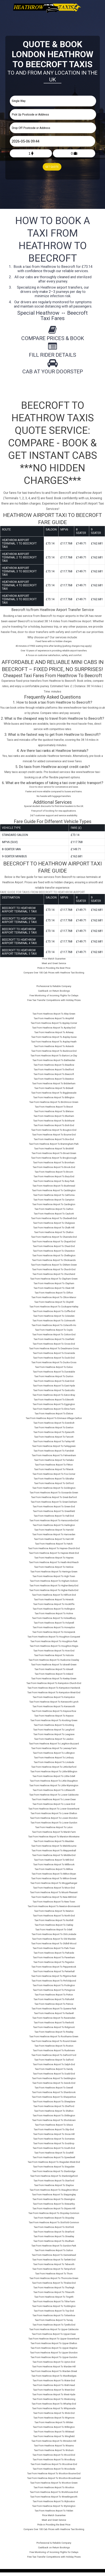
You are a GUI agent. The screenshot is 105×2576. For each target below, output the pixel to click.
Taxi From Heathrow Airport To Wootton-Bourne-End (53, 2477)
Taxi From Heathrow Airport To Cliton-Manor (54, 1301)
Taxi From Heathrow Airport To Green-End (54, 1510)
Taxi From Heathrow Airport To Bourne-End (54, 1138)
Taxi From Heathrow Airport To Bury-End (54, 1180)
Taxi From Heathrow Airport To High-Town (54, 1579)
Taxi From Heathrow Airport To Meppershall (54, 1854)
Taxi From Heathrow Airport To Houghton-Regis (54, 1649)
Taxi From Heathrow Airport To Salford (54, 2063)
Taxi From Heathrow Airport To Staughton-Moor (54, 2193)
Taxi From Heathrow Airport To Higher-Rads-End (53, 1593)
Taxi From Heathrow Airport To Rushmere (54, 2054)
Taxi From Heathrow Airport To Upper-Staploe (54, 2351)
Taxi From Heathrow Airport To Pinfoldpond (54, 1984)
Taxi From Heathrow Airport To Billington (53, 1101)
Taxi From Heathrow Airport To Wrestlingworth (53, 2500)
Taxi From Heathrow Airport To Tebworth (53, 2267)
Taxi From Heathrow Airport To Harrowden (53, 1538)
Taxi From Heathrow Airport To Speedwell (54, 2161)
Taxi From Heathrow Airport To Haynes (54, 1561)
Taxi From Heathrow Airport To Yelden (54, 2514)
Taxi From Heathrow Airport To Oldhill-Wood (53, 1947)
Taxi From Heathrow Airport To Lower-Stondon (54, 1821)
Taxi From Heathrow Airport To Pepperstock (54, 1970)
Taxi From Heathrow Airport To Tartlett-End (53, 2263)
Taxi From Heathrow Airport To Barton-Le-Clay (54, 1059)
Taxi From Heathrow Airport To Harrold (54, 1533)
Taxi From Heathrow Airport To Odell (53, 1933)
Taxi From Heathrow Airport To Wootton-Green (54, 2486)
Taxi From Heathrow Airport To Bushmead (54, 1189)
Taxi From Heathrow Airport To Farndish (54, 1454)
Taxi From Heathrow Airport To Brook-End (54, 1170)
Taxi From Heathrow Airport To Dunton (53, 1380)
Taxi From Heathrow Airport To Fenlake (54, 1463)
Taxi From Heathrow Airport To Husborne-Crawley (54, 1663)
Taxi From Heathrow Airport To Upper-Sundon (54, 2360)
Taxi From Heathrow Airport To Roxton (54, 2049)
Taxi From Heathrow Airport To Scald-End (54, 2077)
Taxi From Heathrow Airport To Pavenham (54, 1961)
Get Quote (50, 167)
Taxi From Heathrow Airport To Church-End (53, 1273)
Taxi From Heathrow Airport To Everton (54, 1431)
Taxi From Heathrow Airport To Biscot (54, 1110)
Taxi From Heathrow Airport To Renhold (54, 2026)
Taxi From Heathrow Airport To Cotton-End (53, 1338)
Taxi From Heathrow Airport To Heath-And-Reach (54, 1566)
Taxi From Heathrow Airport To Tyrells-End (54, 2328)
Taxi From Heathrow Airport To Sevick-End (53, 2086)
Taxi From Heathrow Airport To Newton (54, 1914)
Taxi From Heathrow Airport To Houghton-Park (53, 1645)
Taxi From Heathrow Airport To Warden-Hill (54, 2370)
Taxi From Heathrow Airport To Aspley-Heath (54, 1045)
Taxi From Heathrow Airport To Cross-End (54, 1347)
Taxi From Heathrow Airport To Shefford (53, 2109)
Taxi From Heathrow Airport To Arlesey (54, 1036)
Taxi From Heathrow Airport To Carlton (54, 1212)
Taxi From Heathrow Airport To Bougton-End (53, 1133)
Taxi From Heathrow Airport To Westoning (54, 2402)
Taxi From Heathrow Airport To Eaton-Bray (54, 1398)
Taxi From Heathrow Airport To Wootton (54, 2491)
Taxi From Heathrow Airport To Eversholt (53, 1426)
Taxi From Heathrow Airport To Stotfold (54, 2230)
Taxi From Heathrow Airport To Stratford (53, 2235)
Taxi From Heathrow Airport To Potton (54, 1998)
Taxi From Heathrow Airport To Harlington (54, 1528)
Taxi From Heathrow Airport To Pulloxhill (54, 2003)
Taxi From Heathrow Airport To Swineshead (54, 2258)
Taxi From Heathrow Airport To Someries (54, 2142)
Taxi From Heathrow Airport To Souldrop (53, 2147)
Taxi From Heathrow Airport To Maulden (54, 1844)
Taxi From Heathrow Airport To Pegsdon (53, 1965)
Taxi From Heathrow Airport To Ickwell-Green (54, 1668)
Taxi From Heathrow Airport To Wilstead (54, 2435)
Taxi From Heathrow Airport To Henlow (54, 1570)
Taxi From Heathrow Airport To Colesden (54, 1319)
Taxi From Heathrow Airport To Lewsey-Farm (54, 1751)
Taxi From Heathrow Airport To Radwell (54, 2016)
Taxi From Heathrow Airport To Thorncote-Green (54, 2281)
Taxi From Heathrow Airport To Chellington (53, 1259)
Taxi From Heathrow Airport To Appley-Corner (54, 1026)
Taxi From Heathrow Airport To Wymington (53, 2509)
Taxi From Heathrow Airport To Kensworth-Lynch (53, 1705)
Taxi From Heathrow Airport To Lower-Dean (54, 1803)
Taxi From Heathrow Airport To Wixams (54, 2449)
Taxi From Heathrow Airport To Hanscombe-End (54, 1524)
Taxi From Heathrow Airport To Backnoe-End (54, 1054)
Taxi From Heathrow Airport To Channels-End (54, 1240)
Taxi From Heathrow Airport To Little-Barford (53, 1770)
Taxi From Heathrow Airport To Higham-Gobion (54, 1584)
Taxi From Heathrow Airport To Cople (54, 1333)
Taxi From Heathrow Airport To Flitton (54, 1468)
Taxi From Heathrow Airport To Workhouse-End (54, 2495)
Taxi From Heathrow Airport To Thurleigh (53, 2291)
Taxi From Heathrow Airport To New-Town (54, 1905)
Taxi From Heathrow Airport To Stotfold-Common (54, 2226)
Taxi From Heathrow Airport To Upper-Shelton (54, 2347)
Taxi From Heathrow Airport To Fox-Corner (54, 1477)
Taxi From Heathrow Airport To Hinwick (54, 1603)
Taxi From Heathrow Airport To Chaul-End (54, 1249)
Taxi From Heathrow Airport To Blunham (54, 1119)
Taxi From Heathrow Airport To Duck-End (54, 1361)
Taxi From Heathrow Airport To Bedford (54, 1073)
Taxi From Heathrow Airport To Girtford (54, 1486)
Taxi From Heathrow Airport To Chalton (54, 1235)
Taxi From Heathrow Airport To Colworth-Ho (54, 1328)
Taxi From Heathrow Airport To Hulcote (54, 1658)
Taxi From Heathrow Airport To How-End (53, 1654)
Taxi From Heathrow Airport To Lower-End (54, 1807)
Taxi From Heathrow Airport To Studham (53, 2244)
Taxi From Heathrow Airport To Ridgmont (54, 2030)
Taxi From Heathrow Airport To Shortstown (54, 2123)
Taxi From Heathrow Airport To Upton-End (54, 2365)
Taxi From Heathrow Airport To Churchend (54, 1277)
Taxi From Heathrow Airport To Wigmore (53, 2421)
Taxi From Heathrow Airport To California (54, 1198)
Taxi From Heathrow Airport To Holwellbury (54, 1621)
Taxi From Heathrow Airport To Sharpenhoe (54, 2100)
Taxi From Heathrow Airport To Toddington (54, 2309)
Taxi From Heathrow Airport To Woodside (54, 2472)
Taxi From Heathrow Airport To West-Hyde (53, 2398)
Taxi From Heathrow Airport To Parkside (54, 1956)
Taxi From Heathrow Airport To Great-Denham (54, 1505)
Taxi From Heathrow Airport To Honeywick (53, 1635)
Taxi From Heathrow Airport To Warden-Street (54, 2374)
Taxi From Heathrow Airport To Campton (53, 1203)
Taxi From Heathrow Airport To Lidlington (54, 1756)
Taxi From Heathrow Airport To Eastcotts (54, 1394)
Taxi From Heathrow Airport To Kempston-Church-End (54, 1686)
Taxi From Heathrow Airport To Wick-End (54, 2416)
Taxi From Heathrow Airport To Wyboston (54, 2505)
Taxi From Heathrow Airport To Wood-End (54, 2458)
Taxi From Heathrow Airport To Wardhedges (54, 2379)
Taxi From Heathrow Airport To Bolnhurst (54, 1124)
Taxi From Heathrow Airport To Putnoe (54, 2007)
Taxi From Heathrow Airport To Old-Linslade (54, 1937)
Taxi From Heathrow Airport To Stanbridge (53, 2175)
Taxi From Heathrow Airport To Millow (54, 1872)
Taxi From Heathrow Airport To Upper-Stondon (54, 2356)
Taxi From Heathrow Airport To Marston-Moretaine (53, 1840)
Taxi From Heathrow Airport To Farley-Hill (54, 1445)
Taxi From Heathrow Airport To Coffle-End (54, 1314)
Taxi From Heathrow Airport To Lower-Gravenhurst (53, 1812)
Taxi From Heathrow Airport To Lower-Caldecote (53, 1798)
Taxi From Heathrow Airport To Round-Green (53, 2044)
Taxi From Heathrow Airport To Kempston (54, 1700)
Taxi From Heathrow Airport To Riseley (54, 2035)
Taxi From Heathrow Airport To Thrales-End (54, 2286)
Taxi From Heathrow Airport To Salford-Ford (54, 2058)
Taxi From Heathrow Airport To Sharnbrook (54, 2095)
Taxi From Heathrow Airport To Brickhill (54, 1152)
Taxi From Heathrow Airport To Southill (54, 2156)
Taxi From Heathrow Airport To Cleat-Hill (54, 1291)
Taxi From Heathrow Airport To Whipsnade (53, 2412)
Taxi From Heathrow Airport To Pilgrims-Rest (53, 1979)
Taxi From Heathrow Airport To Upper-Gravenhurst (53, 2342)
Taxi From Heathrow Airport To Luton (54, 1831)
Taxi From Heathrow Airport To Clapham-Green (54, 1282)
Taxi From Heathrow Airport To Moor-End (54, 1891)
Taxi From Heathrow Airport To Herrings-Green (53, 1575)
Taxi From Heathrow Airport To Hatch (54, 1547)
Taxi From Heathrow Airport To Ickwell (54, 1672)
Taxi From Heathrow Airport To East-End (54, 1384)
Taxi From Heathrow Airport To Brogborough (54, 1161)
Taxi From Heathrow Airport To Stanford (54, 2184)
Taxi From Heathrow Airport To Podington (54, 1989)
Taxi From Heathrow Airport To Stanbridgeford (54, 2179)
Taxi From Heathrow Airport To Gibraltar (54, 1482)
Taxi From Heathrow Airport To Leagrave (53, 1738)
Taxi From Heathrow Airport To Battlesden (54, 1063)
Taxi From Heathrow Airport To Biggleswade (53, 1096)
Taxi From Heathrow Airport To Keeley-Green (53, 1682)
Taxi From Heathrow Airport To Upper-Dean (54, 2337)
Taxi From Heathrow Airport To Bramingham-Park (54, 1147)
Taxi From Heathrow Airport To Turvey (54, 2323)
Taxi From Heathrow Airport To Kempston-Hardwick (54, 1691)
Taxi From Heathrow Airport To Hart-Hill (54, 1542)
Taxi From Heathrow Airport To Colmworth (54, 1324)
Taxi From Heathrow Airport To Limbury (54, 1761)
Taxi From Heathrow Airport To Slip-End (54, 2133)
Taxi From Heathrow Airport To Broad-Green (54, 1156)
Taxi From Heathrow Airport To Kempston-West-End (53, 1696)
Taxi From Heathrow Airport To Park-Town (54, 1951)
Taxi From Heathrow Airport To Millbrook (54, 1868)
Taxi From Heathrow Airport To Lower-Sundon (54, 1826)
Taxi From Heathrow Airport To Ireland (54, 1677)
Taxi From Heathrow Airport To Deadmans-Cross (54, 1352)
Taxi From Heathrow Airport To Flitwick (54, 1473)
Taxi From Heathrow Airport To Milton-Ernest (53, 1882)
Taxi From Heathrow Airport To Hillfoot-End (54, 1598)
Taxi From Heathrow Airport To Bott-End (54, 1129)
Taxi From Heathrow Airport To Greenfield (54, 1514)
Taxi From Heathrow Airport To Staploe (54, 2188)
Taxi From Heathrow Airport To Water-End (54, 2384)
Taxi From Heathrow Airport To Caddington (54, 1194)
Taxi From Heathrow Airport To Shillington (54, 2119)
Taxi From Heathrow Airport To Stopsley (54, 2221)
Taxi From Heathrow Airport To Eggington (54, 1407)
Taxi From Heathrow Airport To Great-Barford (54, 1500)
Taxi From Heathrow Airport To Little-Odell (54, 1779)
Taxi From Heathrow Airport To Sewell (54, 2091)
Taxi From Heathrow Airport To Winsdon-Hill (54, 2444)
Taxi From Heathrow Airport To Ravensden (53, 2021)
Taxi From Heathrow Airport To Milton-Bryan (54, 1877)
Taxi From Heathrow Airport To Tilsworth (53, 2295)
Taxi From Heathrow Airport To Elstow (54, 1417)
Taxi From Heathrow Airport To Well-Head (54, 2388)
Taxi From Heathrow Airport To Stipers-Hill (54, 2212)
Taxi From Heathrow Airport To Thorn (54, 2277)
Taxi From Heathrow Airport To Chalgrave (54, 1226)
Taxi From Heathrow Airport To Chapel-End (53, 1245)
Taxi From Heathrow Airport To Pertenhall (54, 1975)
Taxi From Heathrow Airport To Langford (53, 1733)
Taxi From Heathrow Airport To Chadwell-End (54, 1222)
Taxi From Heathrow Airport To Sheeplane (54, 2105)
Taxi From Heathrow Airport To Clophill (54, 1305)
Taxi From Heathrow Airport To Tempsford (53, 2272)
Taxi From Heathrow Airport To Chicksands (54, 1263)
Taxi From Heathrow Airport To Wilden (54, 2426)
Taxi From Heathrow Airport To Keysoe (54, 1719)
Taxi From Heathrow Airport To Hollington (54, 1612)
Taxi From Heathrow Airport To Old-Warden (54, 1942)
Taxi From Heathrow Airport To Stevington (54, 2202)
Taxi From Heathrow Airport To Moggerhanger (53, 1886)
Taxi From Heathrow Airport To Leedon (54, 1742)
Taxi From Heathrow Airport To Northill (54, 1923)
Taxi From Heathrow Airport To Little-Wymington (53, 1789)
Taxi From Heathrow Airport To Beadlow (54, 1068)
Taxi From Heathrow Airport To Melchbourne (53, 1849)
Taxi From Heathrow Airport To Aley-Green (54, 1017)
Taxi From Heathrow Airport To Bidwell (53, 1091)
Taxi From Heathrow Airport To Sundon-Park (54, 2249)
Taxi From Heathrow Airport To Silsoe (54, 2128)
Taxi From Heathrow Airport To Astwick (54, 1049)
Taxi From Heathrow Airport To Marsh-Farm (54, 1835)
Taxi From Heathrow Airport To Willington (54, 2430)
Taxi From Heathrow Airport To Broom (54, 1175)
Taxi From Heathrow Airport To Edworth (54, 1403)
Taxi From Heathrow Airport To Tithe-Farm (54, 2305)
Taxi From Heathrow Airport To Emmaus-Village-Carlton (54, 1421)
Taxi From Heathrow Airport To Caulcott (54, 1217)
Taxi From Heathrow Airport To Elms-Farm (54, 1412)
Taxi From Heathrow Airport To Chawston (54, 1254)
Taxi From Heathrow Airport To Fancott (54, 1440)
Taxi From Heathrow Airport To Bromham (54, 1166)
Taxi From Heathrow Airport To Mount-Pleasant (54, 1896)
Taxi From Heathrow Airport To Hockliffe (53, 1607)
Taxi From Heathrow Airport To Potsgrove (54, 1993)
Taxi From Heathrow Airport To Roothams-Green (53, 2040)
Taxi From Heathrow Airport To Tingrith (54, 2300)
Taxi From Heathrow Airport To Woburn (54, 2453)
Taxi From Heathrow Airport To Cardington (53, 1208)
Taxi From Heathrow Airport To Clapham (54, 1287)
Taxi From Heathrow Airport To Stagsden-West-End (54, 2165)
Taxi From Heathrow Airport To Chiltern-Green (54, 1268)
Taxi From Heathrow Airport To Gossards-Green (54, 1496)
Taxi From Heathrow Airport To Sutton (54, 2254)
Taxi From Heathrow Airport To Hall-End (54, 1519)
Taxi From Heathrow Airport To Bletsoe (54, 1115)
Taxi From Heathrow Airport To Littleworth (54, 1793)
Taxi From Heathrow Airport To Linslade (54, 1765)
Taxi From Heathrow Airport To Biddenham (53, 1087)
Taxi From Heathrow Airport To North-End (54, 1919)
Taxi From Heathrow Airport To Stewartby (54, 2207)
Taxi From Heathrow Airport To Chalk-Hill (53, 1231)
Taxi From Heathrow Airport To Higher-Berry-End (54, 1589)
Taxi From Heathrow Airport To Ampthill (54, 1022)
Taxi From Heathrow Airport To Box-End (54, 1142)
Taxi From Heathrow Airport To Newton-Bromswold (54, 1910)
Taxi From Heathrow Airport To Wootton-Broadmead (54, 2481)
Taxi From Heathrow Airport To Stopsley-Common (53, 2216)
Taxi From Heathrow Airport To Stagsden (54, 2170)
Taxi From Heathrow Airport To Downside (54, 1356)
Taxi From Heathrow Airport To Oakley (54, 1928)
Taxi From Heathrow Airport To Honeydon (54, 1631)
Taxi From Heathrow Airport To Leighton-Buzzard (54, 1747)
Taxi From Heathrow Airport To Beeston (54, 1082)
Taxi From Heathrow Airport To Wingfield (54, 2440)
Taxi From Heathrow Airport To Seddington (54, 2082)
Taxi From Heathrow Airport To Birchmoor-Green (53, 1105)
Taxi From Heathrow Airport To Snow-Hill (54, 2137)
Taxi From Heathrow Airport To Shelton (54, 2114)
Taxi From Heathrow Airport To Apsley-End (53, 1031)
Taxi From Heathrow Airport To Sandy (54, 2072)
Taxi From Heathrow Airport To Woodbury (54, 2463)
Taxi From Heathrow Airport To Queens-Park (54, 2012)
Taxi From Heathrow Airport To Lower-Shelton (54, 1817)
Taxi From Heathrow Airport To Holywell (54, 1626)
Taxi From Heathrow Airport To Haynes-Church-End (54, 1552)
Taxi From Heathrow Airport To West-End (54, 2393)
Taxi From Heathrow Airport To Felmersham (54, 1459)
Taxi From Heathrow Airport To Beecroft (54, 1077)
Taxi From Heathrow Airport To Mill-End (54, 1863)
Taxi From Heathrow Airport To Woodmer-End (54, 2467)
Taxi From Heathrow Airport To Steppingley (54, 2198)
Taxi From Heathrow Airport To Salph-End (54, 2068)
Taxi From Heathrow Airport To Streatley (54, 2240)
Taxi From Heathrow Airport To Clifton (54, 1296)
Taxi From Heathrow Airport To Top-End (54, 2314)
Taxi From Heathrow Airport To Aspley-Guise (54, 1040)
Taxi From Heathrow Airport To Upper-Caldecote (53, 2333)
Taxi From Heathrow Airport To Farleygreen (54, 1449)
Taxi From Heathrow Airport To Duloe (54, 1370)
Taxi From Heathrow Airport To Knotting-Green (53, 1724)
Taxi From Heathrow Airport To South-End (54, 2151)
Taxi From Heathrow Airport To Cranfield (54, 1342)
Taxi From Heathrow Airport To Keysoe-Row (54, 1714)
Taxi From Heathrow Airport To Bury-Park (53, 1184)
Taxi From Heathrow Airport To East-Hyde (54, 1389)
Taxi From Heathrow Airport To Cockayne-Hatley (54, 1310)
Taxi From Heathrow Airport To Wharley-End (54, 2407)
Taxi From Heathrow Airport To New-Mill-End (53, 1900)
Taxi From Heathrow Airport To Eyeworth (53, 1435)
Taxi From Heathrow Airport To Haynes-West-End (54, 1556)
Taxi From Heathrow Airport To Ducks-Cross (54, 1366)
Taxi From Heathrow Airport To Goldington (53, 1491)
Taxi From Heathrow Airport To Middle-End (53, 1858)
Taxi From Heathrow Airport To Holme (54, 1617)
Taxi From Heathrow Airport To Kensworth (54, 1710)
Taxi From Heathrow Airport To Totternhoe (54, 2319)
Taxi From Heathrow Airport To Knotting (54, 1728)
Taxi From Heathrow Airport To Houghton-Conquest (54, 1640)
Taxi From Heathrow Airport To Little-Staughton (54, 1784)
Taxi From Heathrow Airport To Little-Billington (53, 1775)
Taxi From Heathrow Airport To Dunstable (54, 1375)
